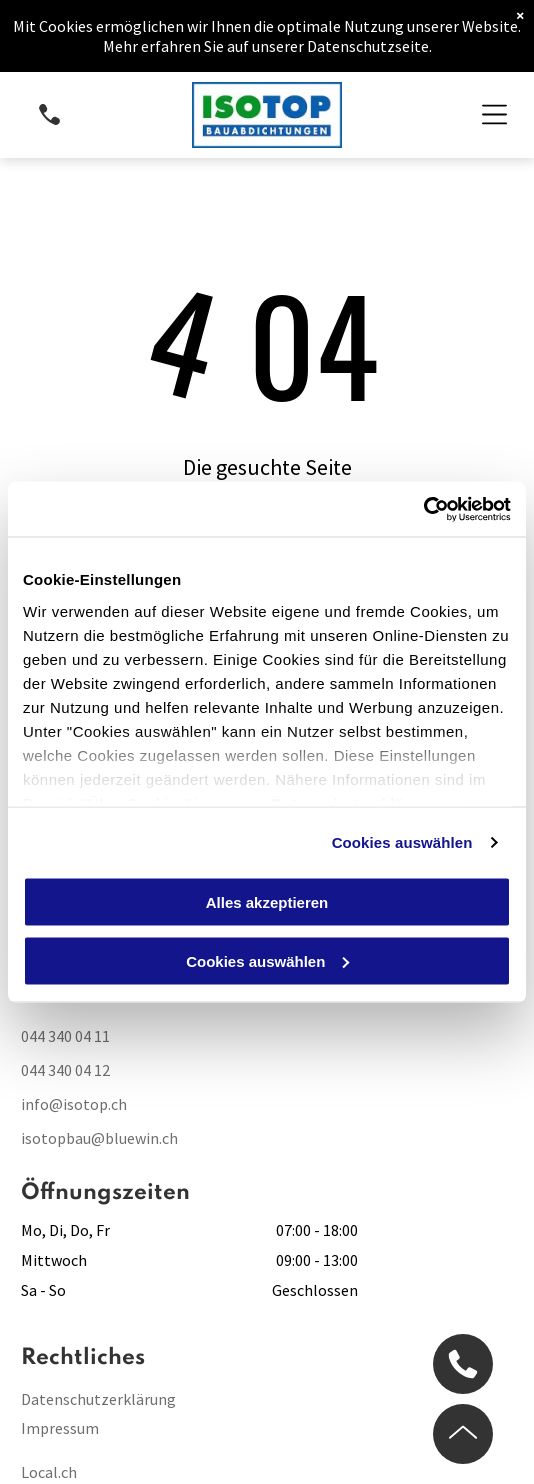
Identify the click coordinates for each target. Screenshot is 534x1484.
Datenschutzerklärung (98, 1399)
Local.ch (49, 1472)
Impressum (60, 1428)
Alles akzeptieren (267, 902)
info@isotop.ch (74, 1104)
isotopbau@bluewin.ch (99, 1138)
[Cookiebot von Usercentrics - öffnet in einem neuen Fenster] (423, 509)
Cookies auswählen (402, 841)
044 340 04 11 (65, 1036)
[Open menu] (494, 114)
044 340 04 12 (65, 1070)
